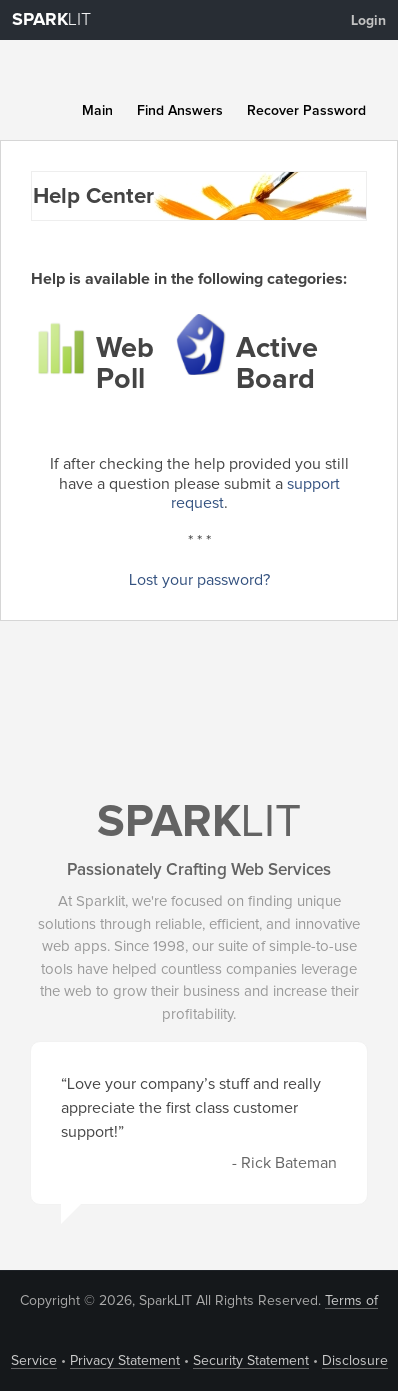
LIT (51, 20)
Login (368, 21)
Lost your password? (199, 580)
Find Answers (180, 111)
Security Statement (251, 1361)
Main (97, 111)
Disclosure (355, 1361)
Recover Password (306, 111)
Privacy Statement (125, 1361)
